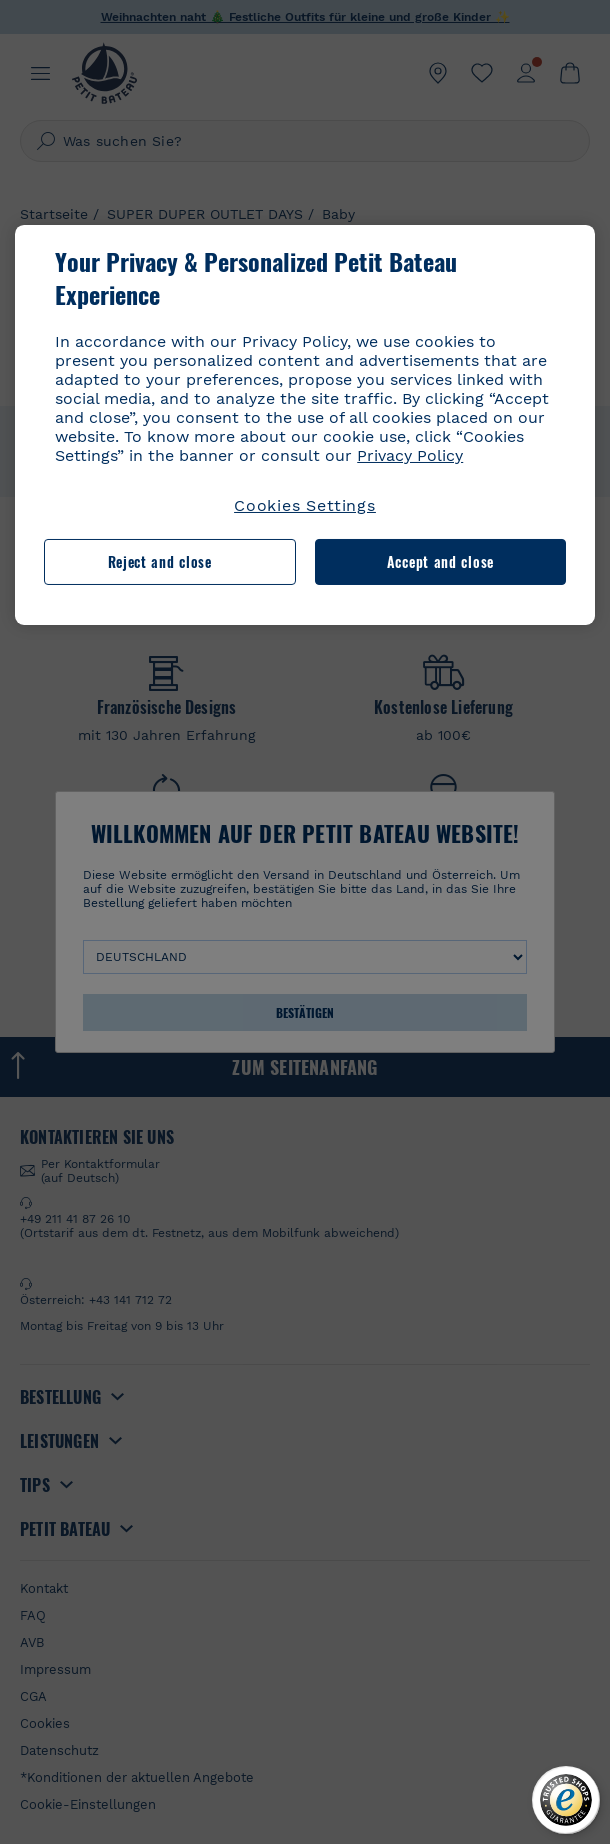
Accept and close (440, 561)
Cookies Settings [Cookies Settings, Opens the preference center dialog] (305, 505)
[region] (305, 425)
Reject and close (160, 561)
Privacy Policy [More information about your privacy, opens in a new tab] (410, 455)
